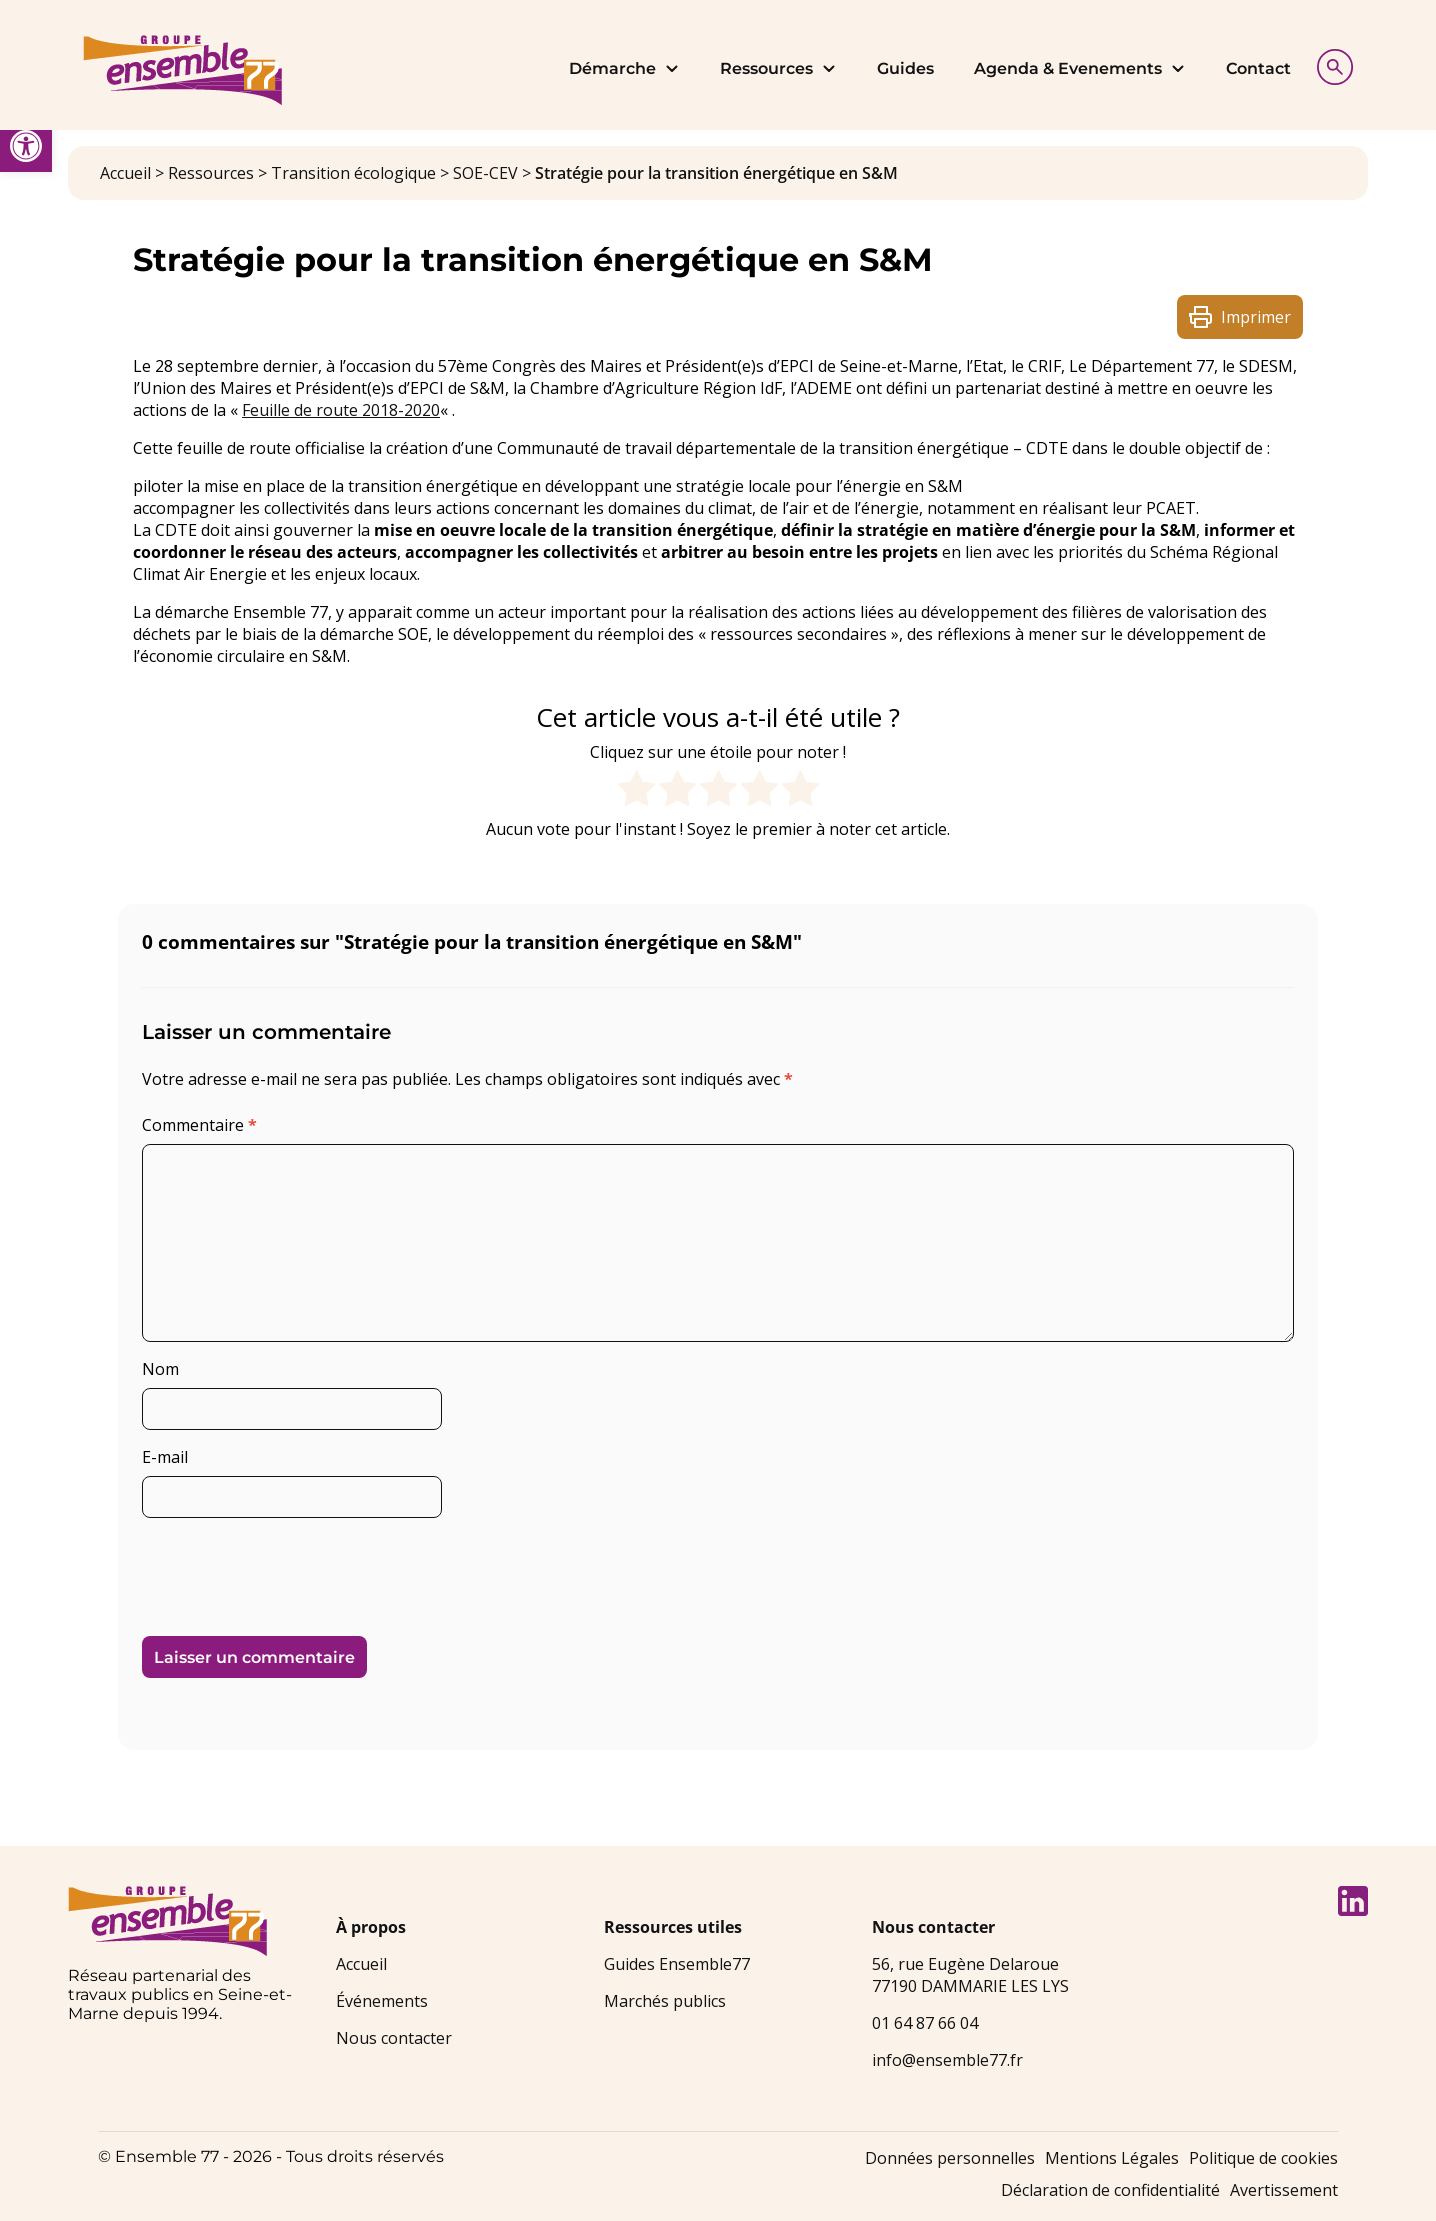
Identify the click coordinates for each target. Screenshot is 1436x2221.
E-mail (165, 1457)
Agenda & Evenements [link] (1080, 68)
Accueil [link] (125, 173)
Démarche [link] (624, 68)
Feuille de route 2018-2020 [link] (341, 410)
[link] (26, 146)
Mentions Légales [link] (1112, 2158)
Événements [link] (382, 2001)
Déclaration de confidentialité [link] (1110, 2190)
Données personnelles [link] (950, 2158)
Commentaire (199, 1125)
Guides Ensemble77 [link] (677, 1964)
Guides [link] (905, 68)
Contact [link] (1258, 68)
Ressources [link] (778, 68)
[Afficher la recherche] (1330, 64)
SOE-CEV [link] (485, 173)
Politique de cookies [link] (1263, 2158)
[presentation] (279, 1569)
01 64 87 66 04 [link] (925, 2023)
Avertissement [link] (1284, 2190)
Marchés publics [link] (665, 2001)
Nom (160, 1369)
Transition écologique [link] (353, 173)
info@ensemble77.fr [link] (947, 2060)
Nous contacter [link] (394, 2038)
